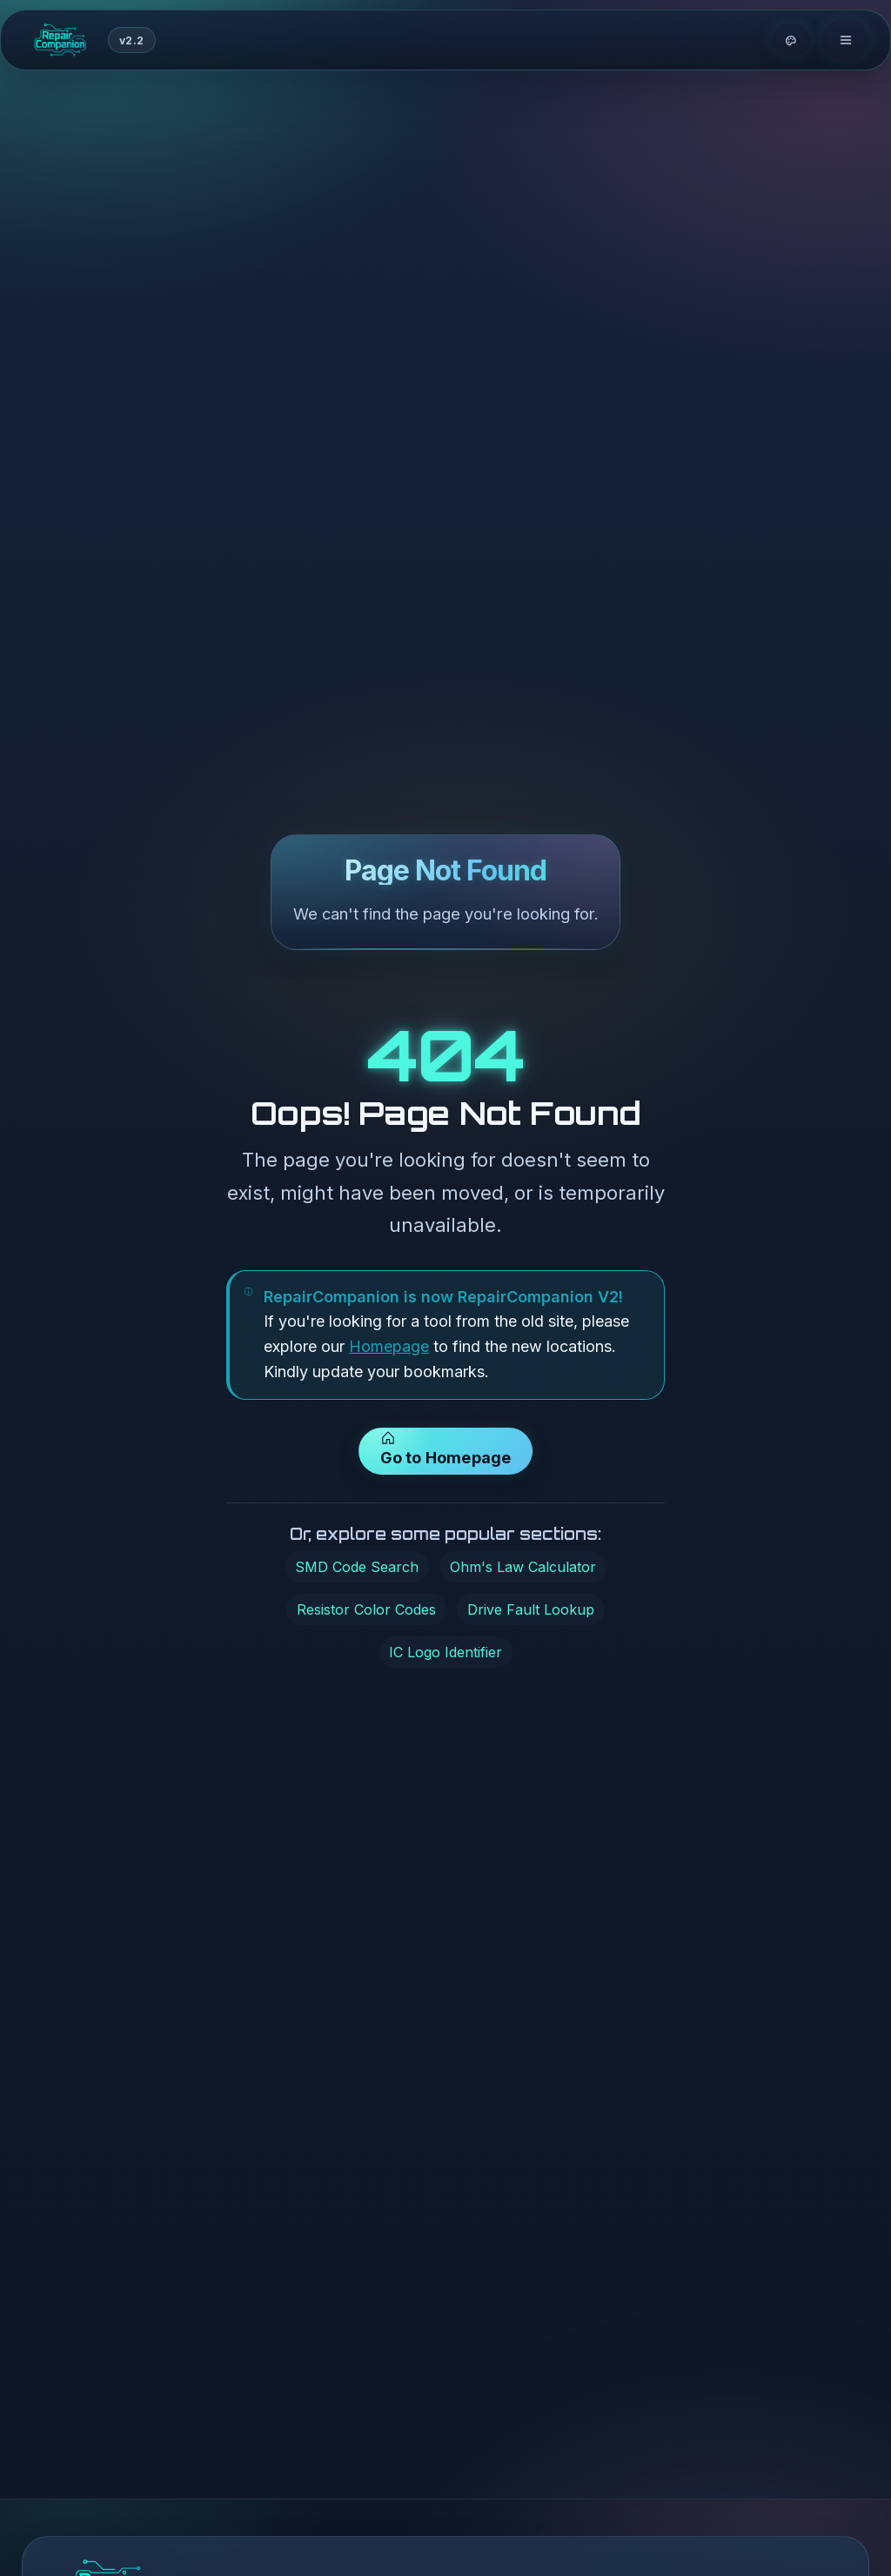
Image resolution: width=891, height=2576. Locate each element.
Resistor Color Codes (366, 1612)
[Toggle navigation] (845, 43)
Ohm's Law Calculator (523, 1569)
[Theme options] (791, 42)
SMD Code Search (357, 1569)
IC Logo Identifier (445, 1654)
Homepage (389, 1350)
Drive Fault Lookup (530, 1612)
